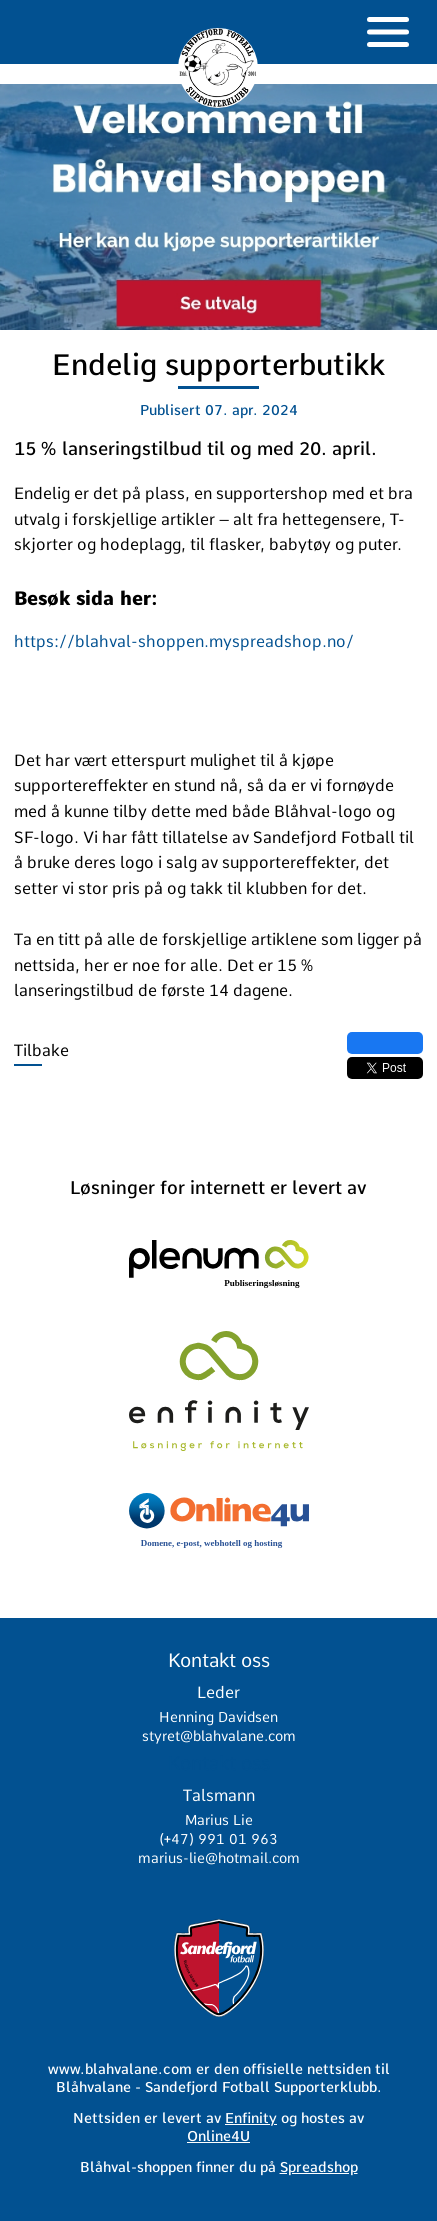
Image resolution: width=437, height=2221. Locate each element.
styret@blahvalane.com (219, 1736)
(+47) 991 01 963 (218, 1839)
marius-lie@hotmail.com (219, 1858)
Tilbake (41, 1050)
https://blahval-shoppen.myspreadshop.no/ (184, 641)
